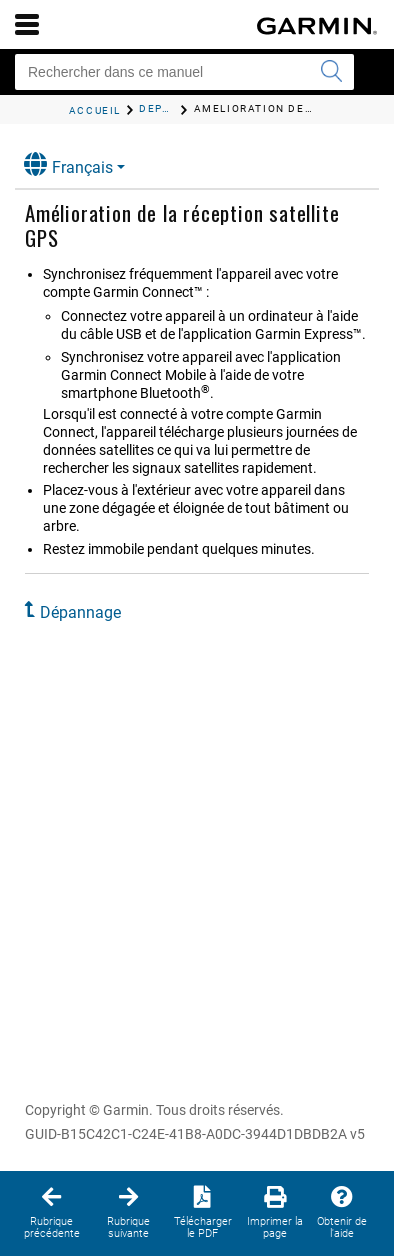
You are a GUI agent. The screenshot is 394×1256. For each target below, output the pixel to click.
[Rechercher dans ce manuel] (184, 72)
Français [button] (68, 164)
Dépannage (80, 612)
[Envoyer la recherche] (331, 72)
